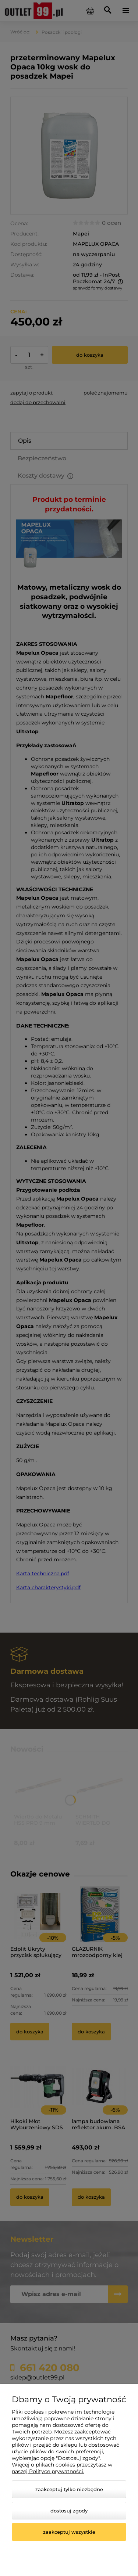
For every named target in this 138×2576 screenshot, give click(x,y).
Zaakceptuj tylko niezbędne (69, 2489)
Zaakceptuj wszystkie (69, 2532)
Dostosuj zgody (69, 2511)
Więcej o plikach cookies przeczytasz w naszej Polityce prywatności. (62, 2468)
